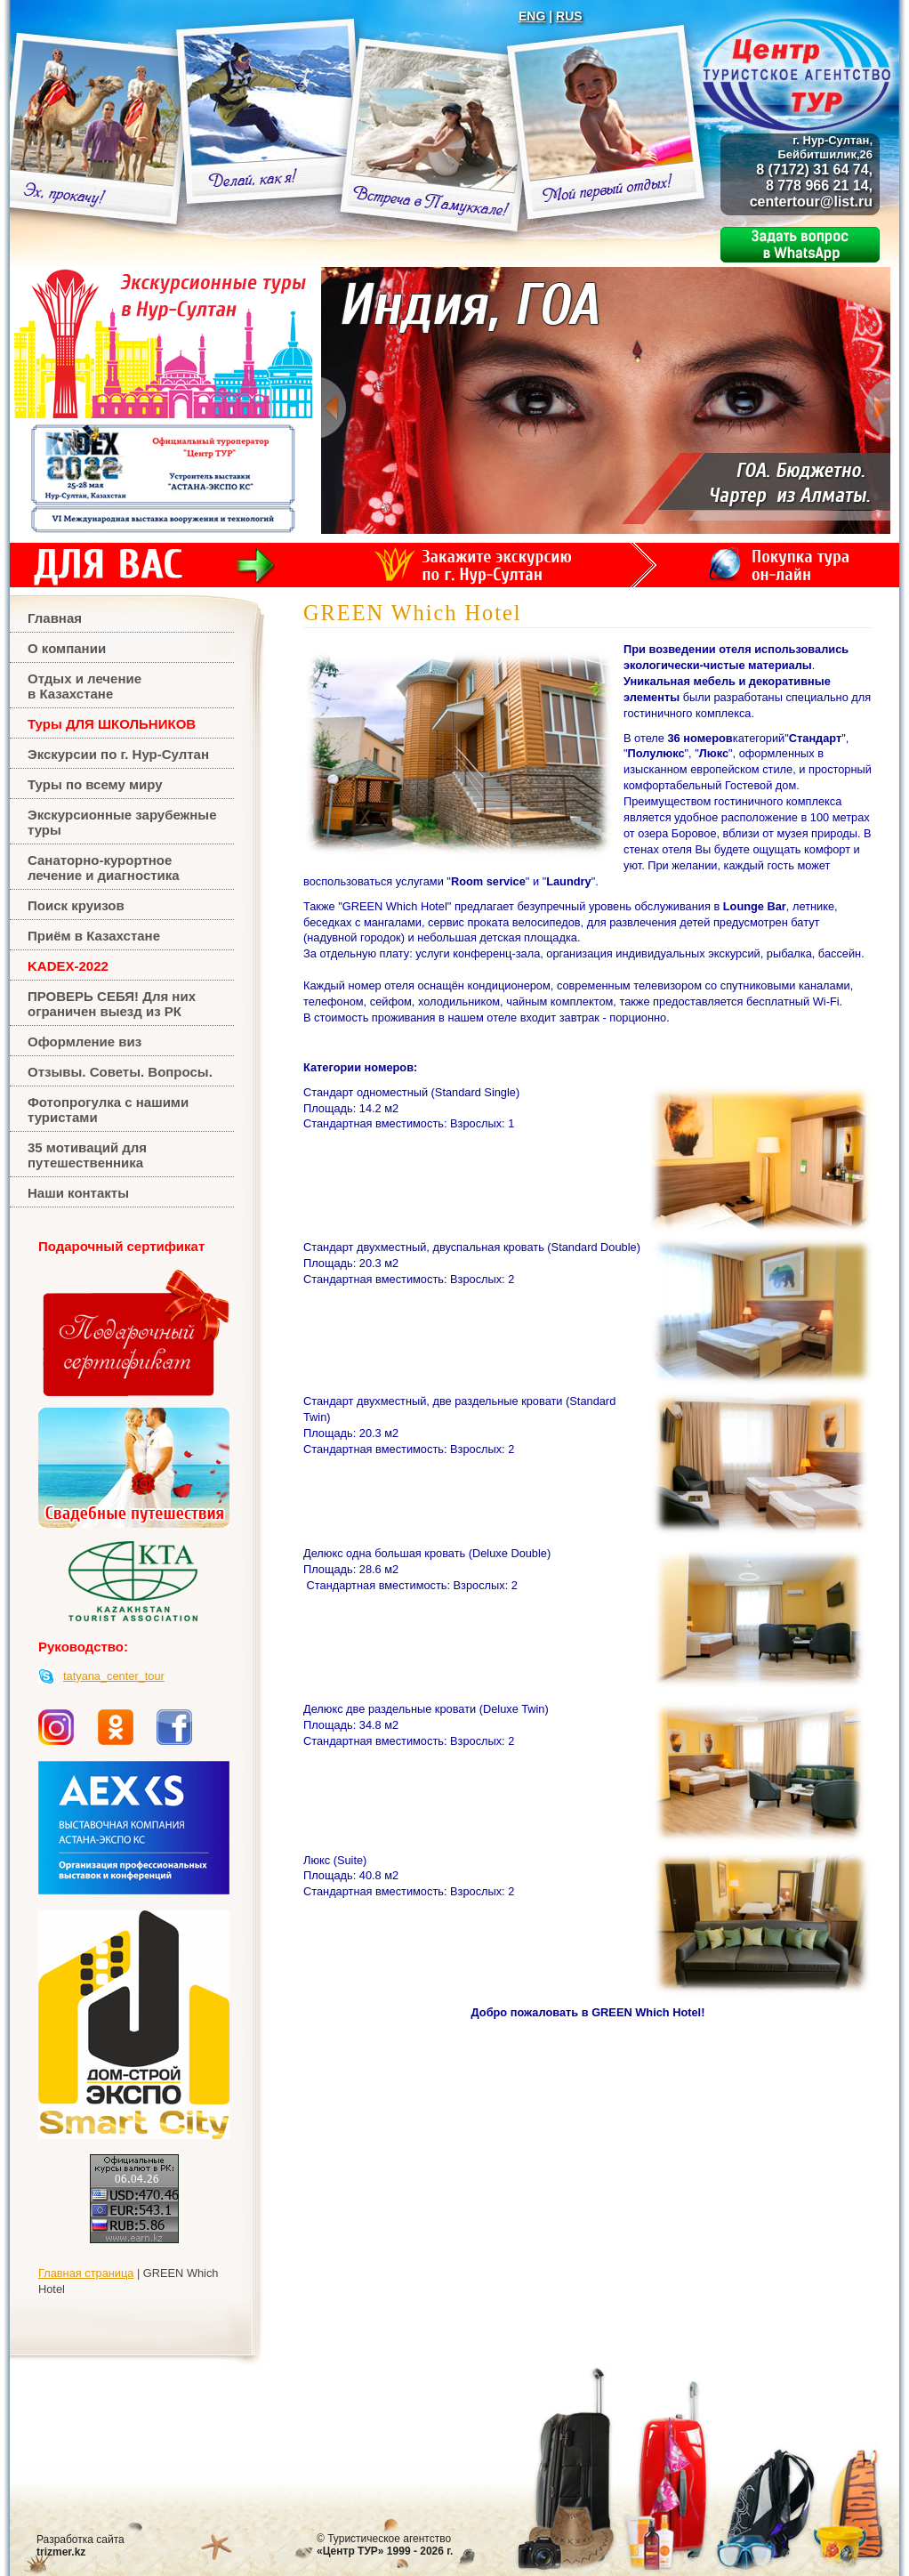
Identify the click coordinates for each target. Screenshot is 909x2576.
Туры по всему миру (95, 784)
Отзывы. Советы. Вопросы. (120, 1071)
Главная (55, 618)
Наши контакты (78, 1192)
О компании (67, 648)
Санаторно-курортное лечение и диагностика (104, 867)
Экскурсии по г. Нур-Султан (118, 754)
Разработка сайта (80, 2545)
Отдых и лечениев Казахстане (84, 686)
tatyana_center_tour (114, 1676)
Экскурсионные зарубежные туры (122, 822)
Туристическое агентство (385, 2544)
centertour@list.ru (811, 201)
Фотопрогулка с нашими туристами (108, 1109)
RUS (569, 16)
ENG (532, 16)
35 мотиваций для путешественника (87, 1155)
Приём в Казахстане (94, 935)
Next (877, 408)
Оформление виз (84, 1041)
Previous (334, 408)
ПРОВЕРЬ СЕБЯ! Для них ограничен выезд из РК (112, 1004)
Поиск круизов (76, 905)
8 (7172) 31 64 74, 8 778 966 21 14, (814, 163)
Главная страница (85, 2273)
